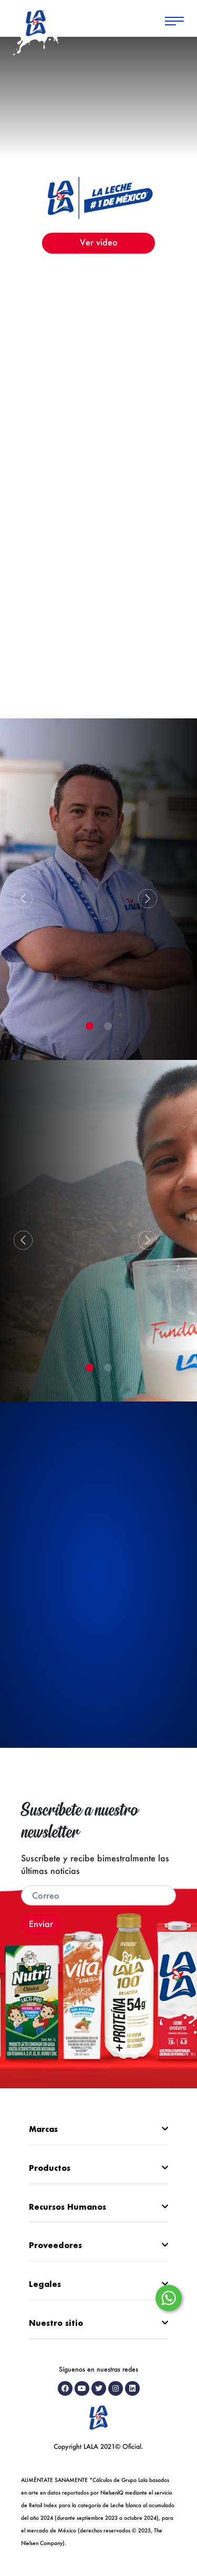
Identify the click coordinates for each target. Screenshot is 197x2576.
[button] (147, 898)
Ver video (99, 241)
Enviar (41, 1923)
